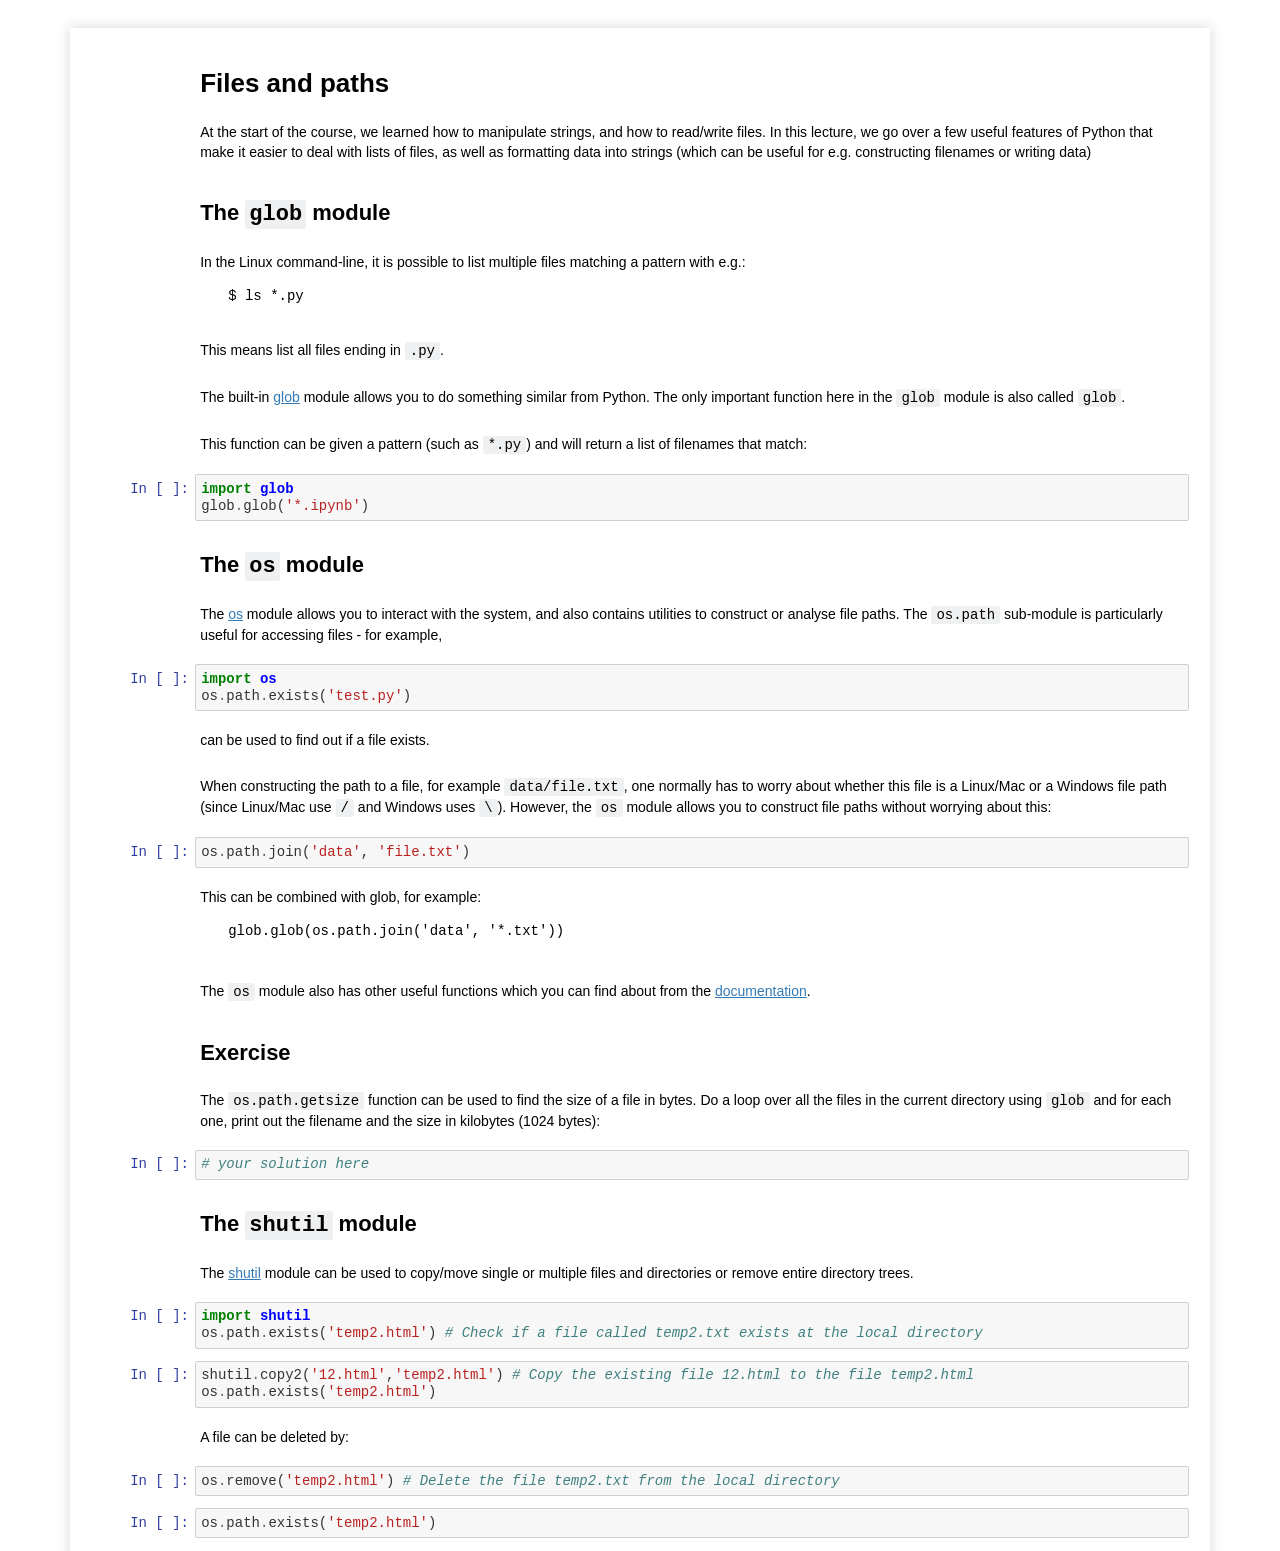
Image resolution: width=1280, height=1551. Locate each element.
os (237, 611)
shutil (246, 1265)
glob (288, 396)
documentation (762, 985)
